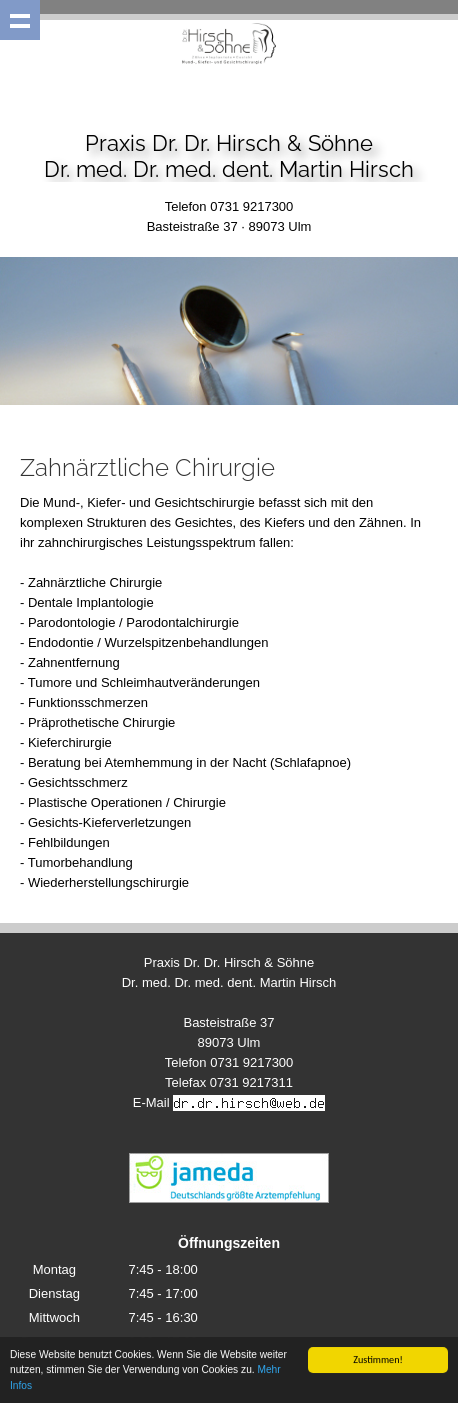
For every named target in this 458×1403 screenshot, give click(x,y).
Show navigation (20, 20)
